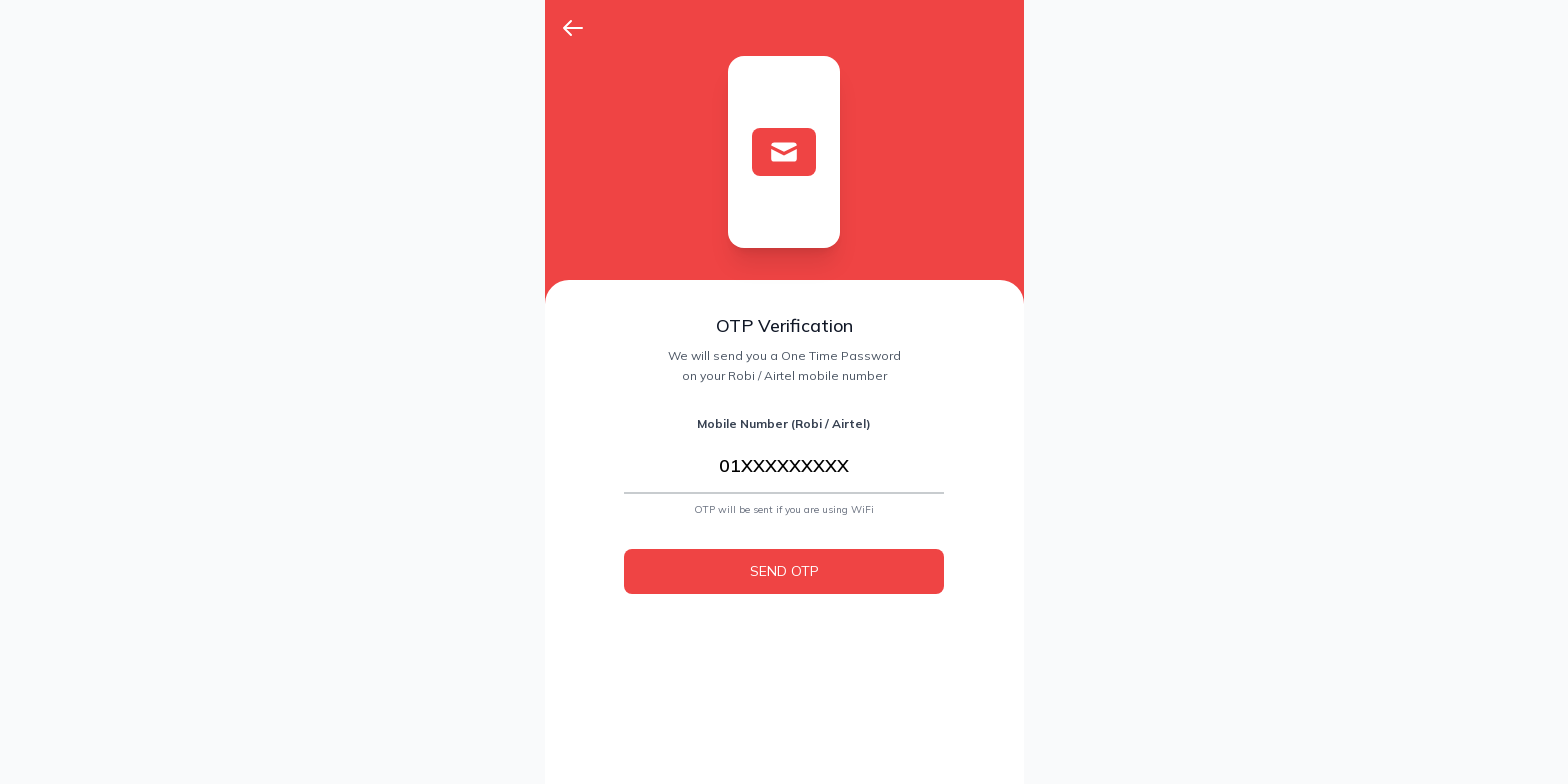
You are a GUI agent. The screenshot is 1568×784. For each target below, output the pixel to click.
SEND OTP (784, 571)
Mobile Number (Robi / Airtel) (784, 423)
